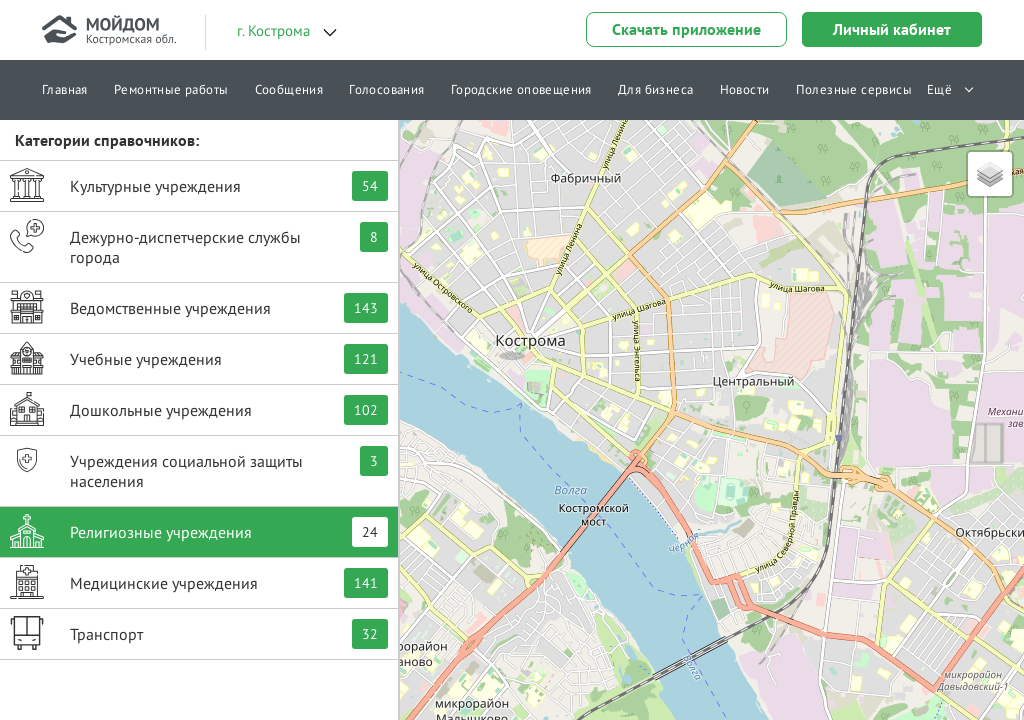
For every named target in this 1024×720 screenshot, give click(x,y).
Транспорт (199, 633)
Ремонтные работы (171, 89)
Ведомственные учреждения (199, 307)
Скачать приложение (686, 29)
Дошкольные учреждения (199, 409)
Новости (745, 89)
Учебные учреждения (199, 358)
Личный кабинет (892, 29)
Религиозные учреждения (199, 531)
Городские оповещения (521, 89)
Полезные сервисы (854, 89)
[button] (512, 335)
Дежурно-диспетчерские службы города (199, 243)
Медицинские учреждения (199, 582)
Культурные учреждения (199, 185)
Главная (65, 89)
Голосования (386, 89)
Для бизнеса (655, 89)
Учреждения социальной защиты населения (199, 467)
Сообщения (289, 89)
